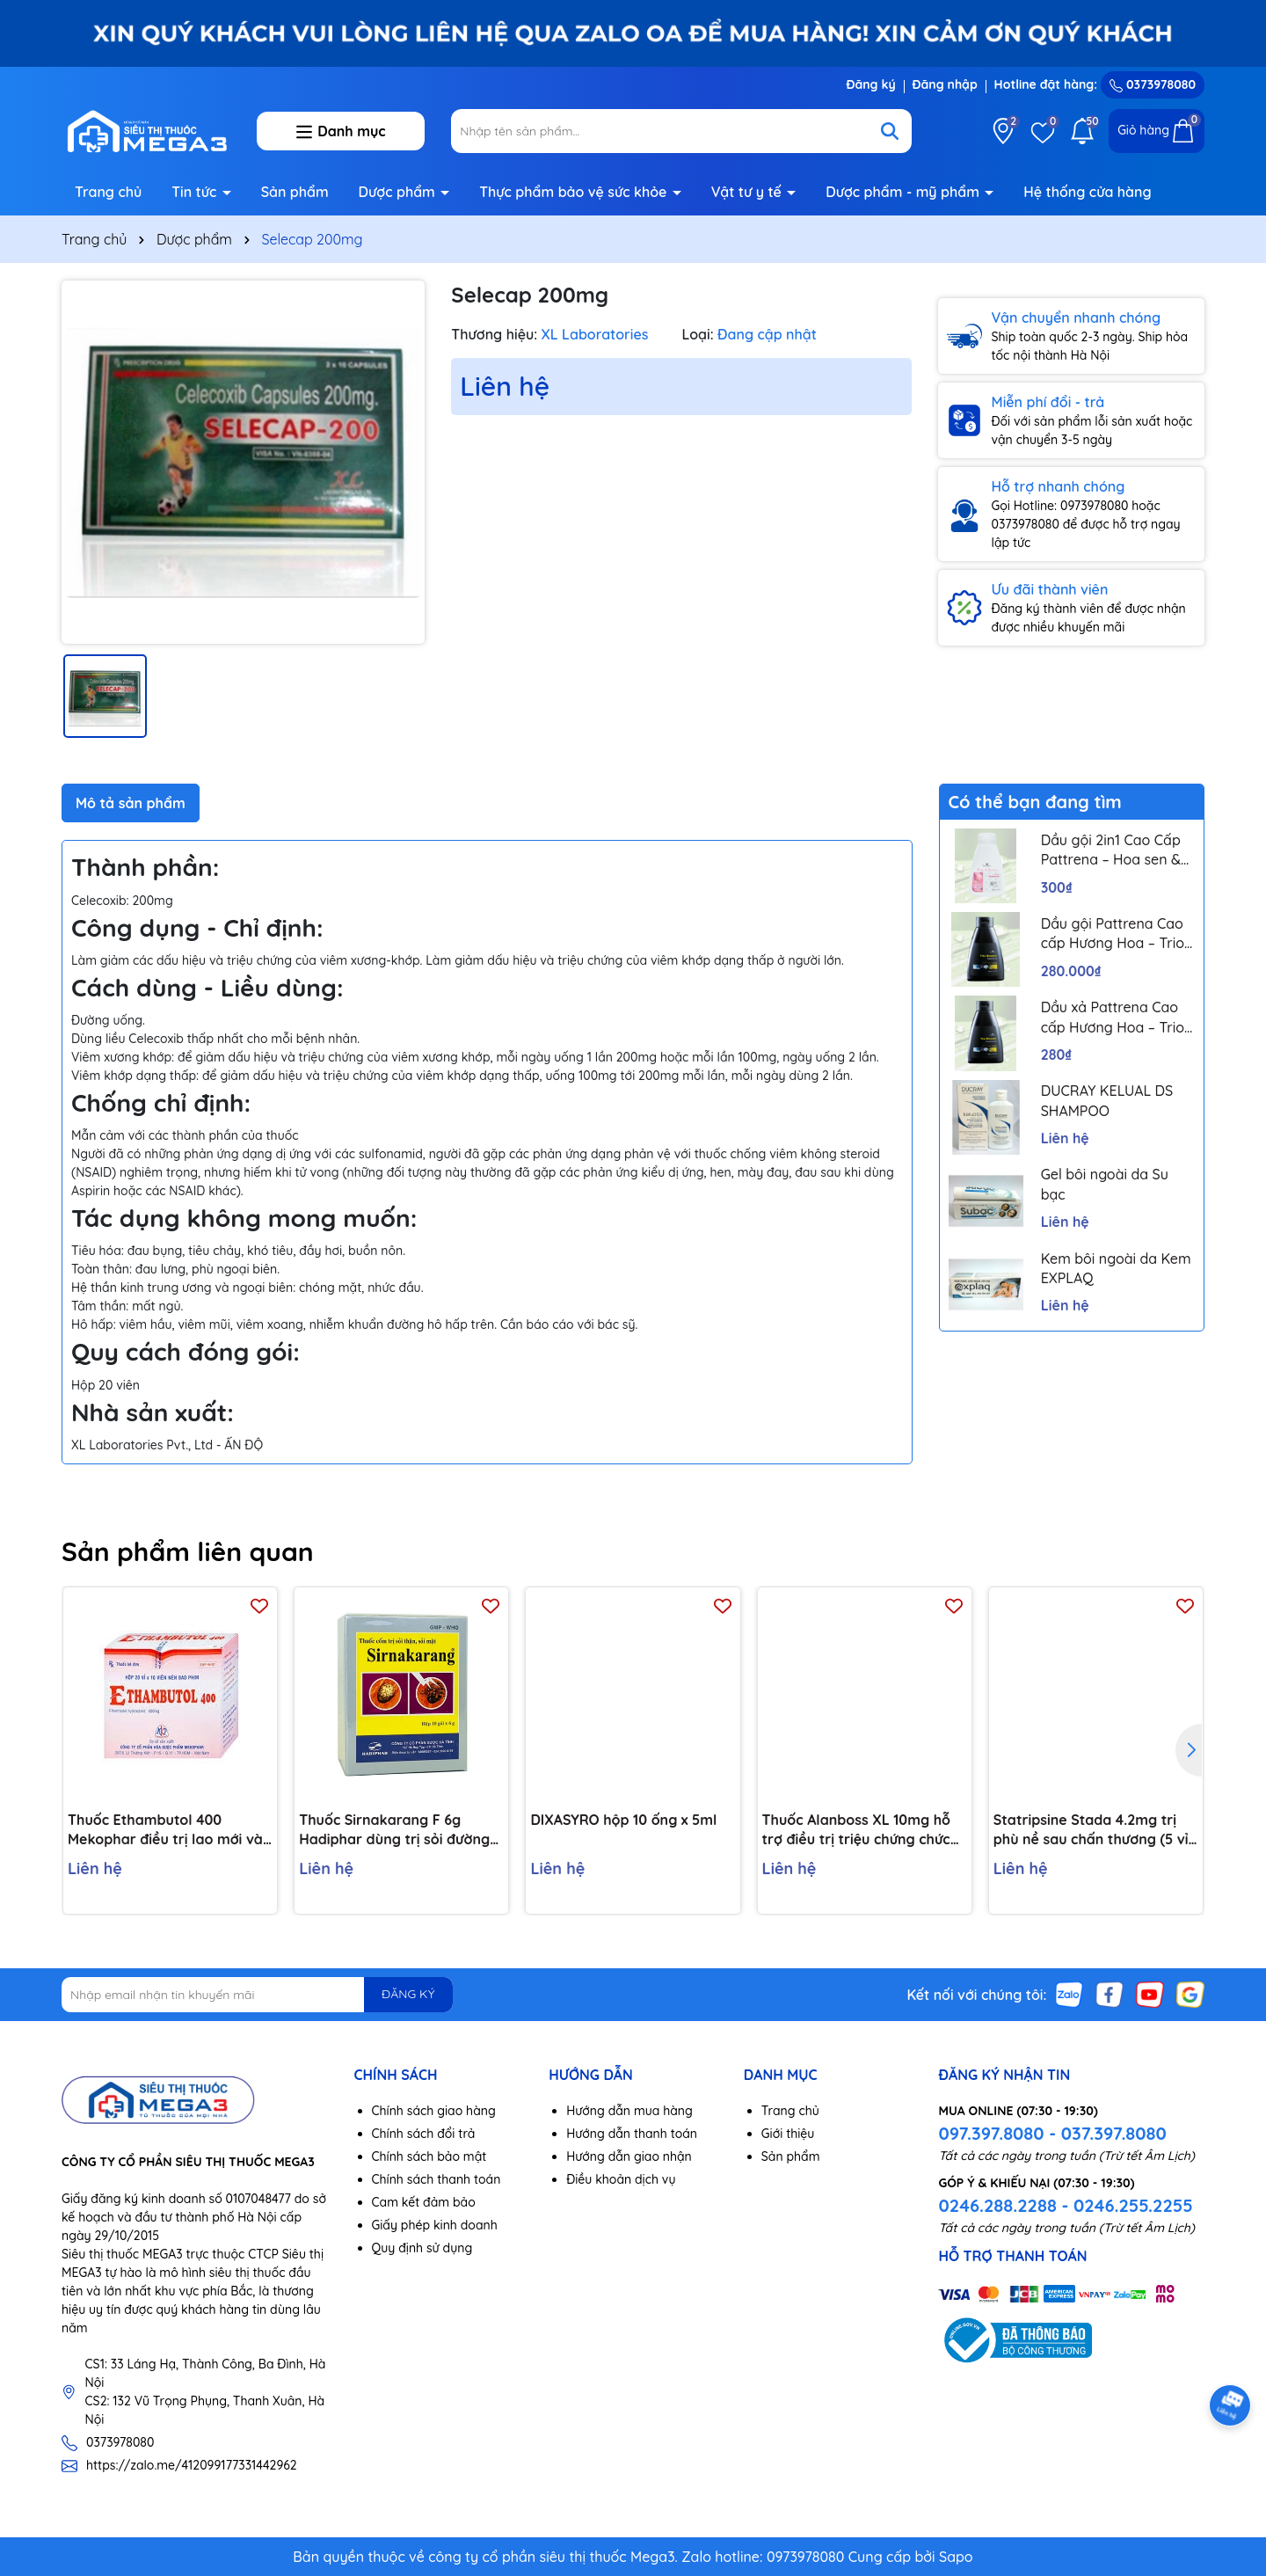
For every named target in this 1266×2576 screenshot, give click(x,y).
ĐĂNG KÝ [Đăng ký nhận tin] (408, 1994)
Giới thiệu (788, 2134)
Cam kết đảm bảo (424, 2202)
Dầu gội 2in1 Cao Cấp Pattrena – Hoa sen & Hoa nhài (1111, 850)
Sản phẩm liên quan (188, 1551)
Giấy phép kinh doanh (435, 2225)
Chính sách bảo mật (429, 2156)
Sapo (956, 2556)
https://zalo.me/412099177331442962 (191, 2465)
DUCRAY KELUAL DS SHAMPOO (1107, 1100)
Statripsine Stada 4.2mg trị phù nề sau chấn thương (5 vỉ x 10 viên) (1091, 1830)
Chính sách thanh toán (436, 2179)
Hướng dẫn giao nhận (629, 2156)
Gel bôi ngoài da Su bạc (1104, 1183)
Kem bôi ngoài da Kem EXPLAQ (1116, 1268)
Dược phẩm (399, 192)
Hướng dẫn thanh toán (631, 2134)
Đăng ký (870, 84)
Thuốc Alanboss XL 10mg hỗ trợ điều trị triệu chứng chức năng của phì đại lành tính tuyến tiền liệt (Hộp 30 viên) (856, 1830)
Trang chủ (108, 192)
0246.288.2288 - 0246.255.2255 (1065, 2205)
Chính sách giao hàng (434, 2111)
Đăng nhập (945, 84)
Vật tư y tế (748, 192)
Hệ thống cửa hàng (1087, 192)
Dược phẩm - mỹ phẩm (904, 192)
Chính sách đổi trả (424, 2134)
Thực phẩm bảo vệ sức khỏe (575, 192)
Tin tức (196, 192)
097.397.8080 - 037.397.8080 (1052, 2133)
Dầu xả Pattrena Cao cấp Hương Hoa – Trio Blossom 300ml (1112, 1017)
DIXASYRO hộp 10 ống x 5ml (623, 1819)
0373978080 (1153, 84)
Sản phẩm (295, 192)
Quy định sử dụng (422, 2248)
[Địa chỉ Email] (257, 1994)
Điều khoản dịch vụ (620, 2179)
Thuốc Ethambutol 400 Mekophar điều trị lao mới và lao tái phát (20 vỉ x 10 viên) (165, 1830)
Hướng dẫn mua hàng (629, 2111)
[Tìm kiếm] (889, 131)
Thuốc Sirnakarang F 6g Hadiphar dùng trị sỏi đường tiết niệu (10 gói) (394, 1830)
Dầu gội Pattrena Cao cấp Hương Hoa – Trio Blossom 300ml (1112, 934)
